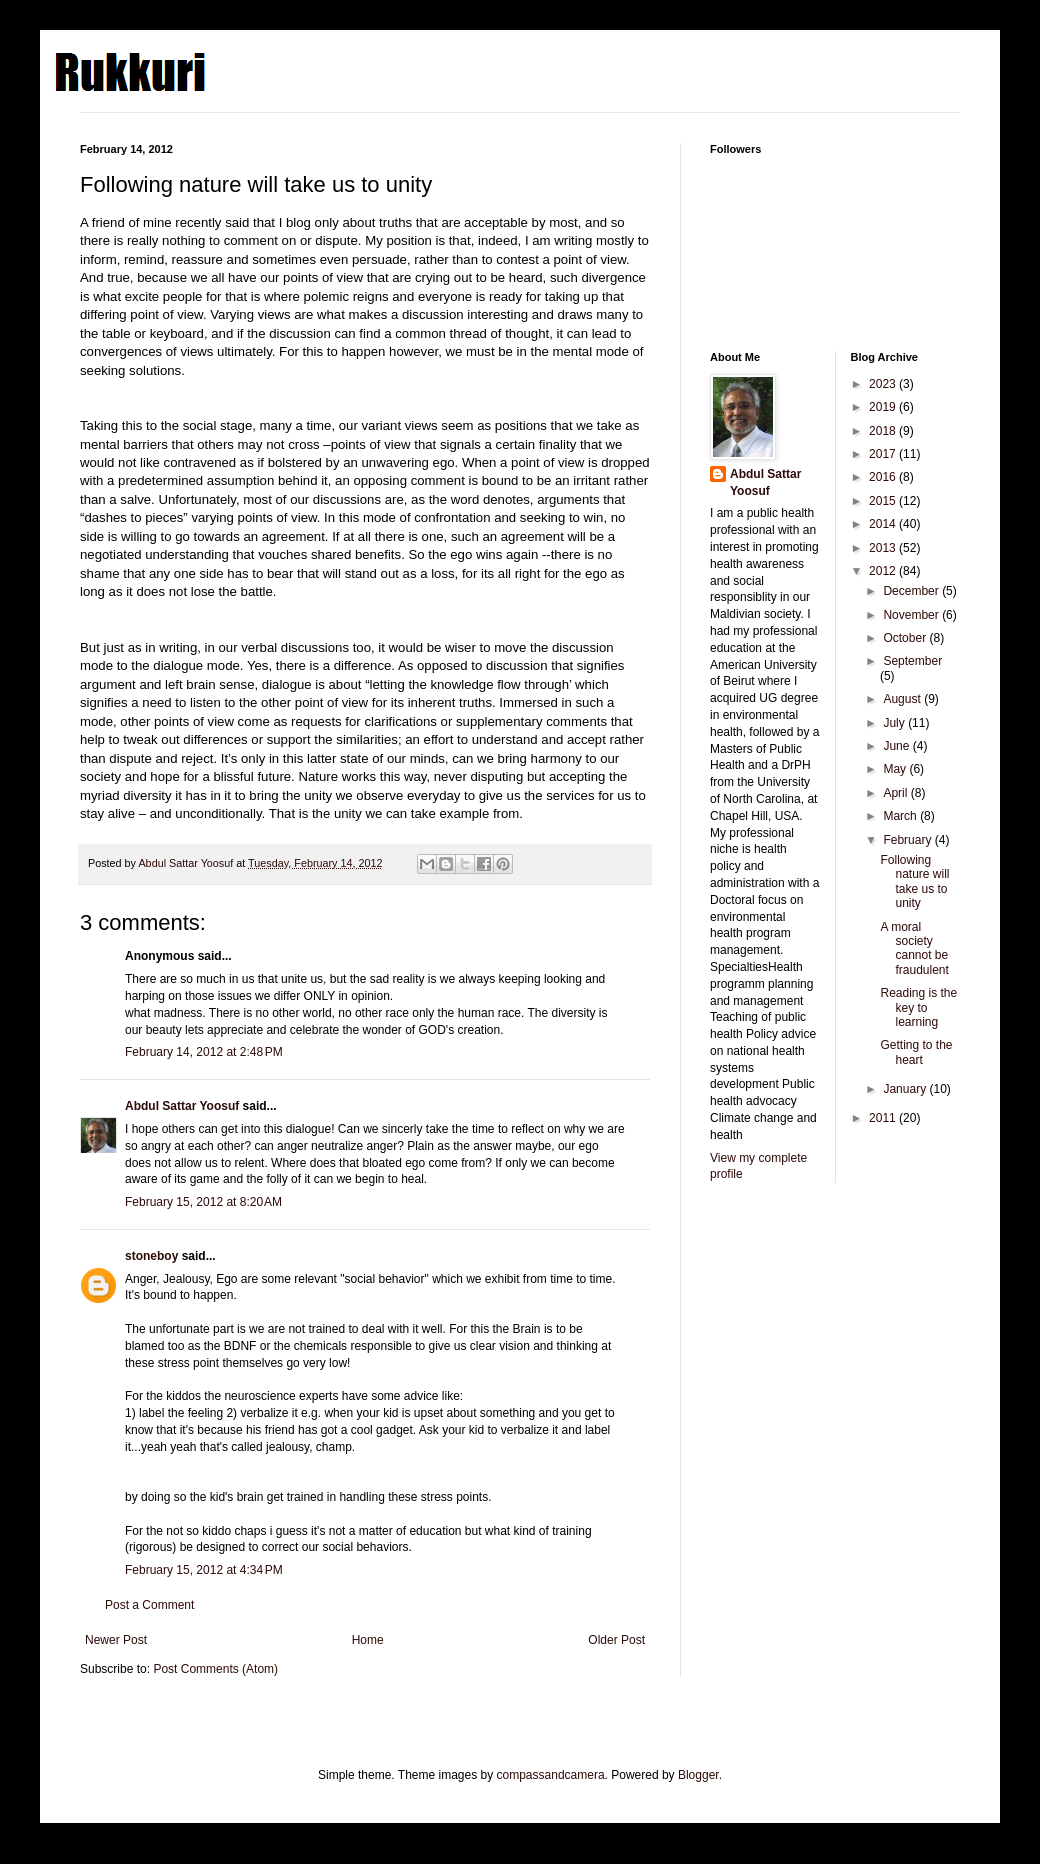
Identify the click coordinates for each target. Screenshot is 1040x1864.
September (912, 661)
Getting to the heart (916, 1052)
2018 (884, 431)
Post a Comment (149, 1605)
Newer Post (116, 1640)
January (906, 1089)
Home (368, 1640)
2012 (884, 571)
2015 (884, 501)
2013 (884, 548)
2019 (884, 407)
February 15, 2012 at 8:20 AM (203, 1202)
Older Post (616, 1640)
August (903, 699)
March (901, 816)
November (912, 615)
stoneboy (151, 1256)
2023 (884, 384)
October (906, 638)
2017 (884, 454)
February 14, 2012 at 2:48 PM (204, 1052)
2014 (884, 524)
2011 (884, 1118)
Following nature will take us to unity (914, 881)
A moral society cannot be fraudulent (914, 948)
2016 (884, 477)
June (897, 746)
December (912, 591)
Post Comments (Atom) (215, 1669)
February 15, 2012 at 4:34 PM (204, 1570)
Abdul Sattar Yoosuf (182, 1106)
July (895, 723)
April (896, 793)
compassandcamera (551, 1775)
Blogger (698, 1775)
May (896, 769)
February (908, 840)
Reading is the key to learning (918, 1007)
